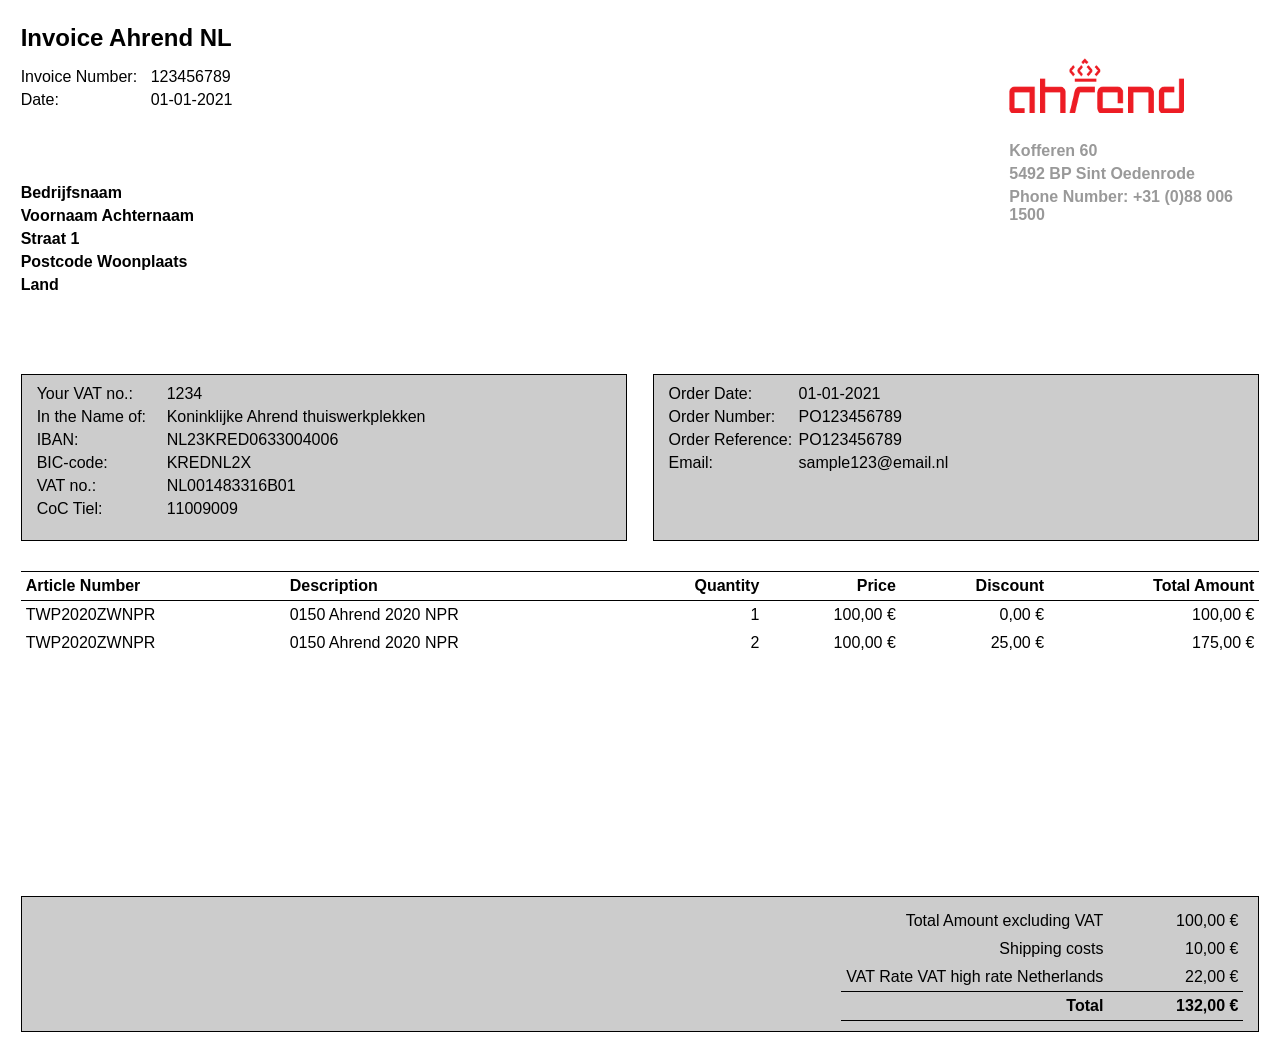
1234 (185, 393)
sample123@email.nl (874, 462)
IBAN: (58, 439)
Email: (691, 462)
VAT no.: (67, 485)
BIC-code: (72, 462)
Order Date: (711, 393)
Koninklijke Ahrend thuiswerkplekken (296, 416)
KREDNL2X (209, 462)
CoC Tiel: (70, 508)
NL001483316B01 (231, 485)
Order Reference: (731, 439)
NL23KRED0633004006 (253, 439)
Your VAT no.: (85, 393)
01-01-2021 (192, 99)
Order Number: (722, 416)
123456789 (191, 76)
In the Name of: (91, 416)
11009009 (202, 508)
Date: (40, 99)
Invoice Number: (79, 76)
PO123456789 (850, 416)
